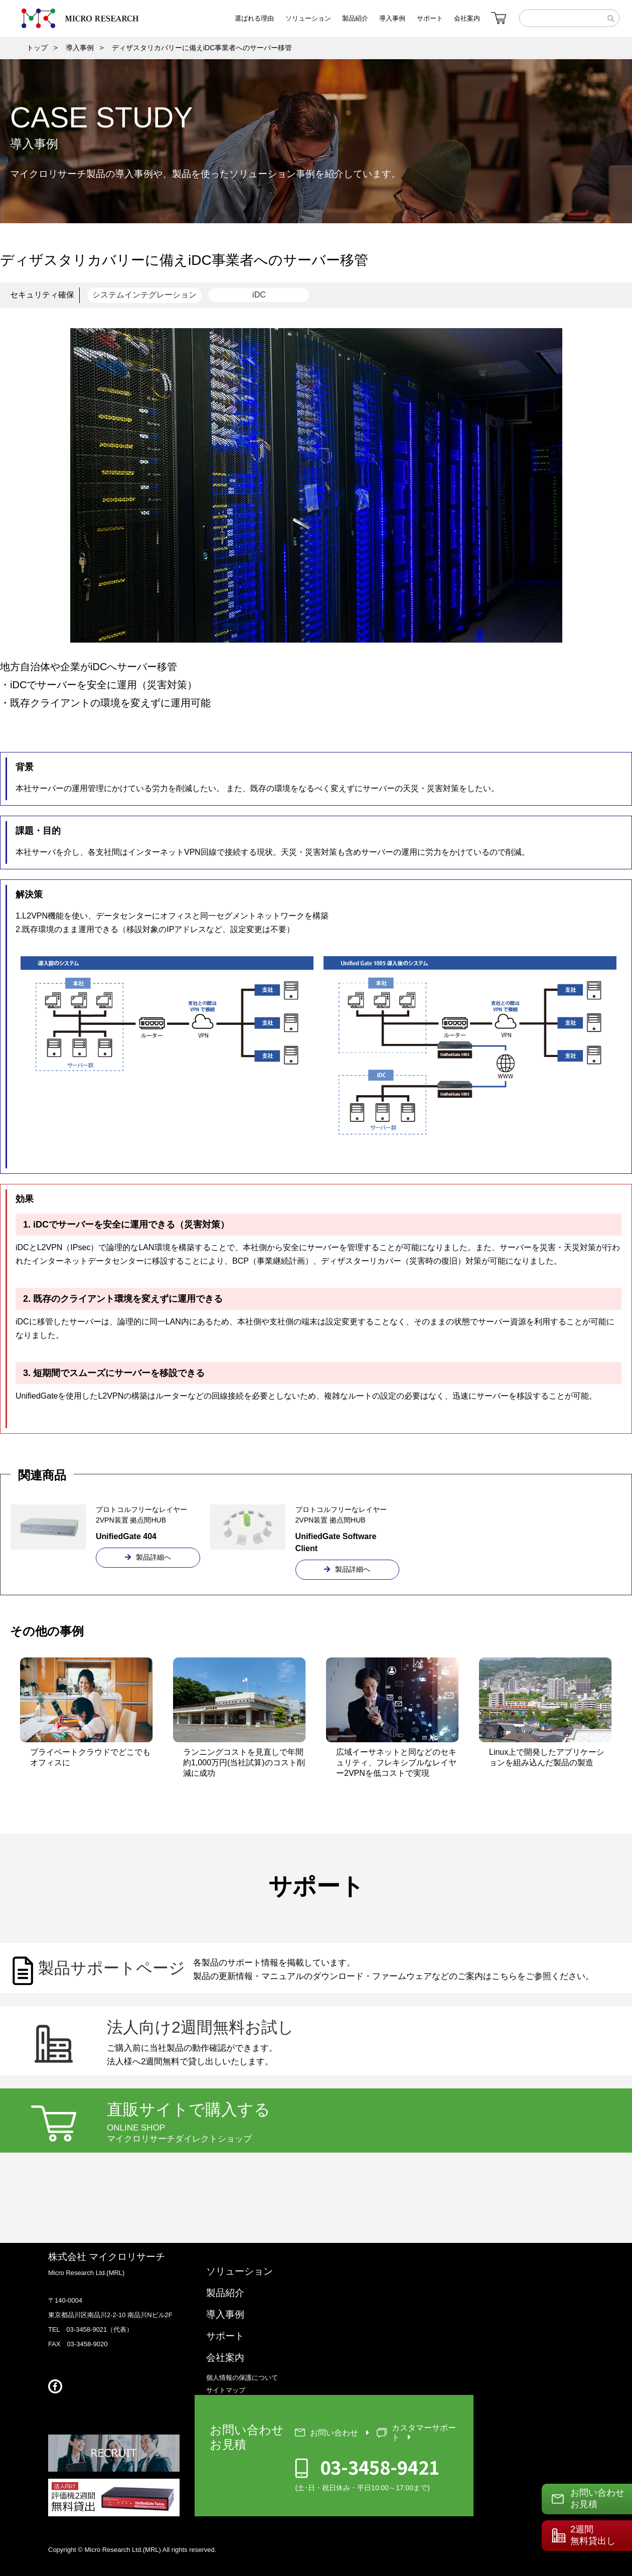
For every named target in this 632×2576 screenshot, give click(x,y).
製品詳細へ (148, 1557)
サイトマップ (225, 2390)
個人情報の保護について (242, 2377)
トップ (37, 48)
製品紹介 (225, 2293)
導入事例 (80, 48)
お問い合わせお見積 (597, 2498)
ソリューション (239, 2271)
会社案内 (225, 2357)
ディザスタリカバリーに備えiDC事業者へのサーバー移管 (202, 48)
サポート (225, 2336)
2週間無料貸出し (592, 2535)
